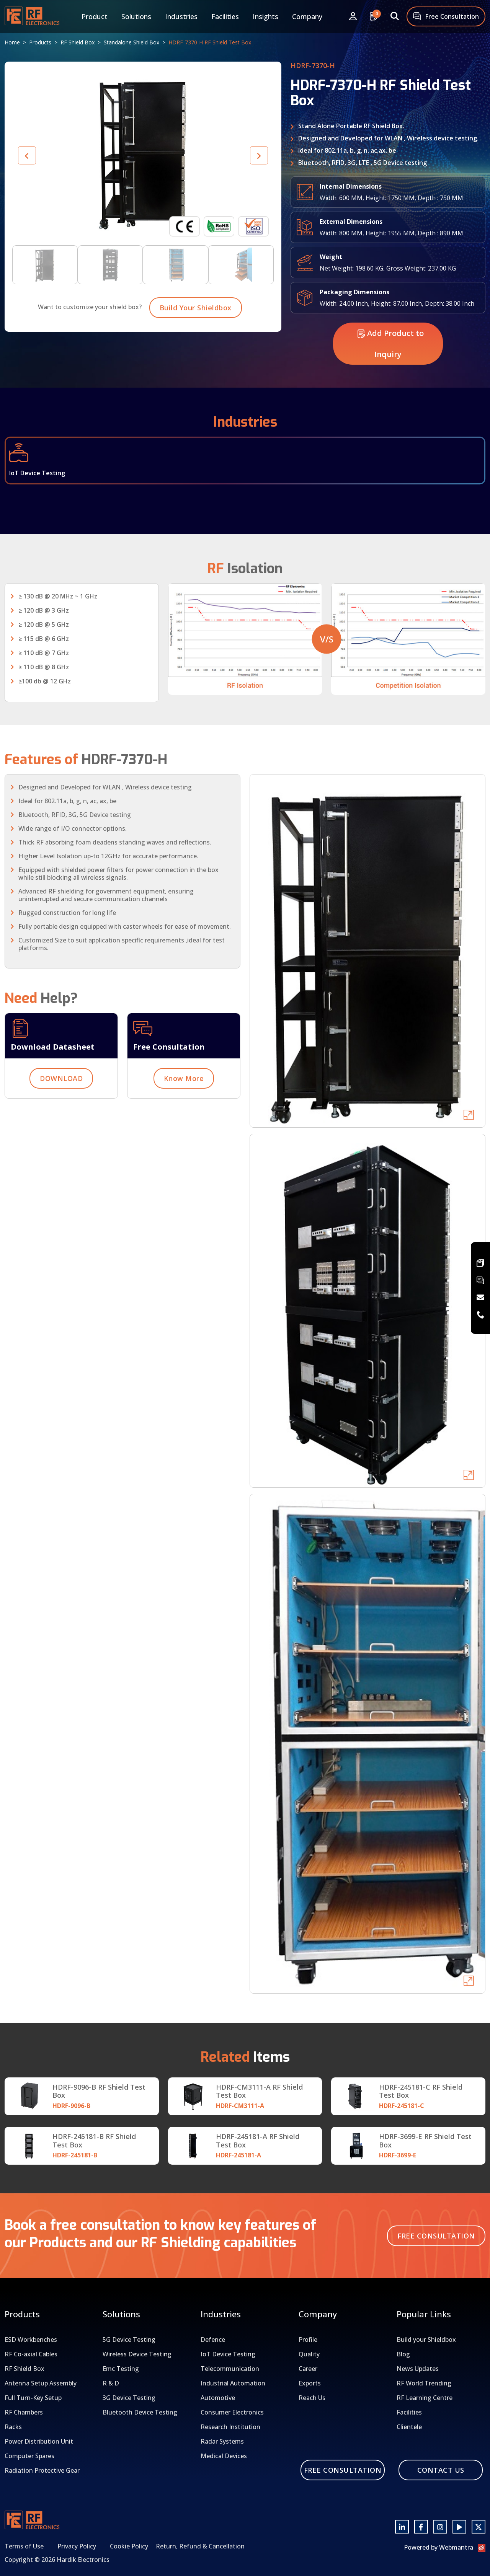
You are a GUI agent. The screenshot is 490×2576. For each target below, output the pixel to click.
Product (95, 16)
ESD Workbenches (31, 2339)
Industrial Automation (233, 2383)
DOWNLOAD (61, 1108)
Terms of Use (24, 2546)
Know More (184, 1108)
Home (12, 42)
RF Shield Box (77, 42)
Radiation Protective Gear (42, 2470)
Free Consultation (446, 17)
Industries (181, 16)
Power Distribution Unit (39, 2441)
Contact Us (440, 2470)
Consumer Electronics (232, 2412)
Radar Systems (222, 2441)
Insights (265, 16)
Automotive (218, 2397)
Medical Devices (224, 2456)
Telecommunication (230, 2368)
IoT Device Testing (228, 2354)
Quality (309, 2354)
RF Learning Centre (424, 2397)
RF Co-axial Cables (31, 2354)
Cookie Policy (129, 2546)
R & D (111, 2383)
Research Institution (230, 2427)
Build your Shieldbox (426, 2339)
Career (308, 2368)
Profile (308, 2339)
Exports (310, 2383)
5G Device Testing (129, 2339)
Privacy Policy (76, 2546)
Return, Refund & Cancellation (200, 2546)
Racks (13, 2427)
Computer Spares (29, 2456)
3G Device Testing (129, 2397)
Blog (403, 2354)
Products (40, 42)
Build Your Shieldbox (196, 337)
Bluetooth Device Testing (140, 2412)
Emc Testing (121, 2368)
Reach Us (312, 2397)
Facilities (225, 16)
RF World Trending (424, 2383)
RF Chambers (24, 2412)
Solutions (136, 16)
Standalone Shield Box (131, 42)
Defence (213, 2339)
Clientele (409, 2427)
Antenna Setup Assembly (41, 2383)
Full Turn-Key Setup (33, 2397)
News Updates (418, 2368)
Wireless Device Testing (137, 2354)
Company (307, 16)
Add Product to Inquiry (391, 373)
